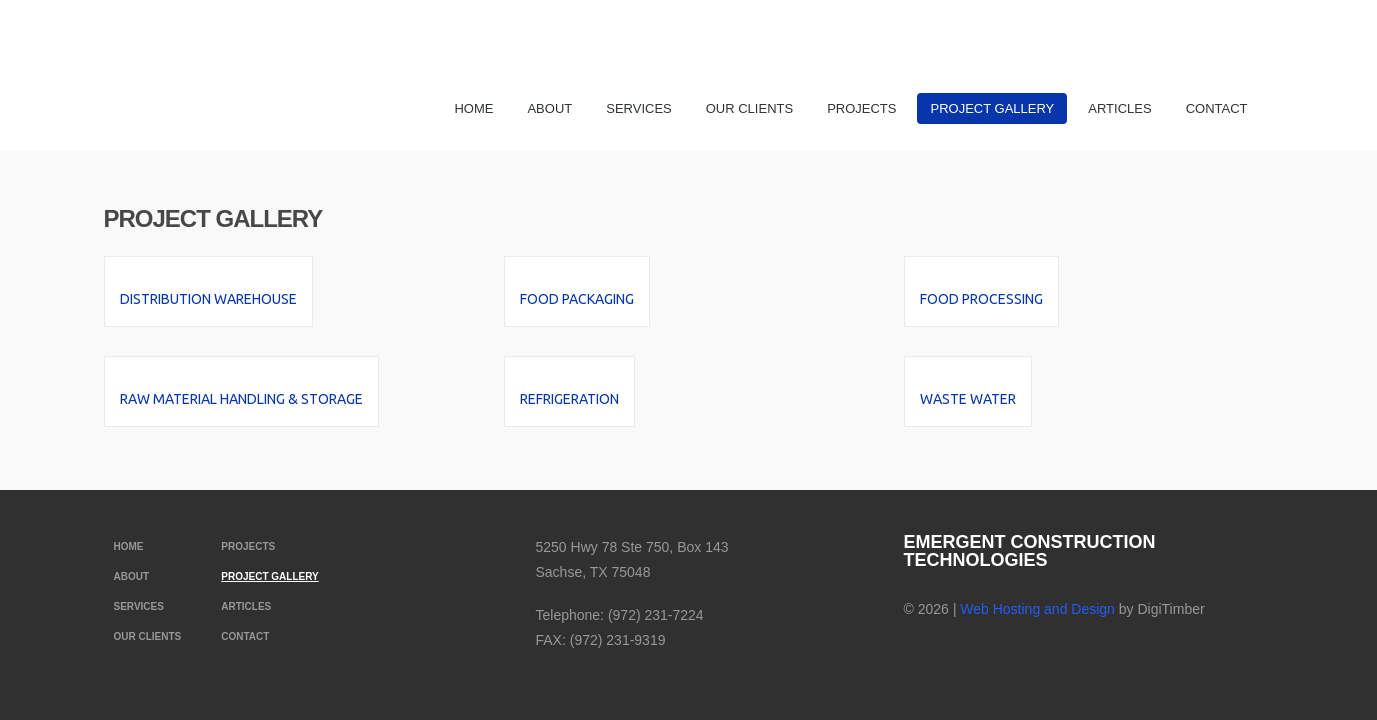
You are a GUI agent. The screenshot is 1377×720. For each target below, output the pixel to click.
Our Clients (749, 108)
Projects (861, 108)
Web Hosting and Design (1037, 619)
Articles (1119, 108)
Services (639, 108)
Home (473, 108)
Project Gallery (992, 108)
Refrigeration (569, 404)
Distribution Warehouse (208, 299)
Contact (1217, 108)
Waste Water (968, 404)
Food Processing (981, 299)
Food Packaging (577, 299)
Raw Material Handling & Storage (241, 404)
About (549, 108)
